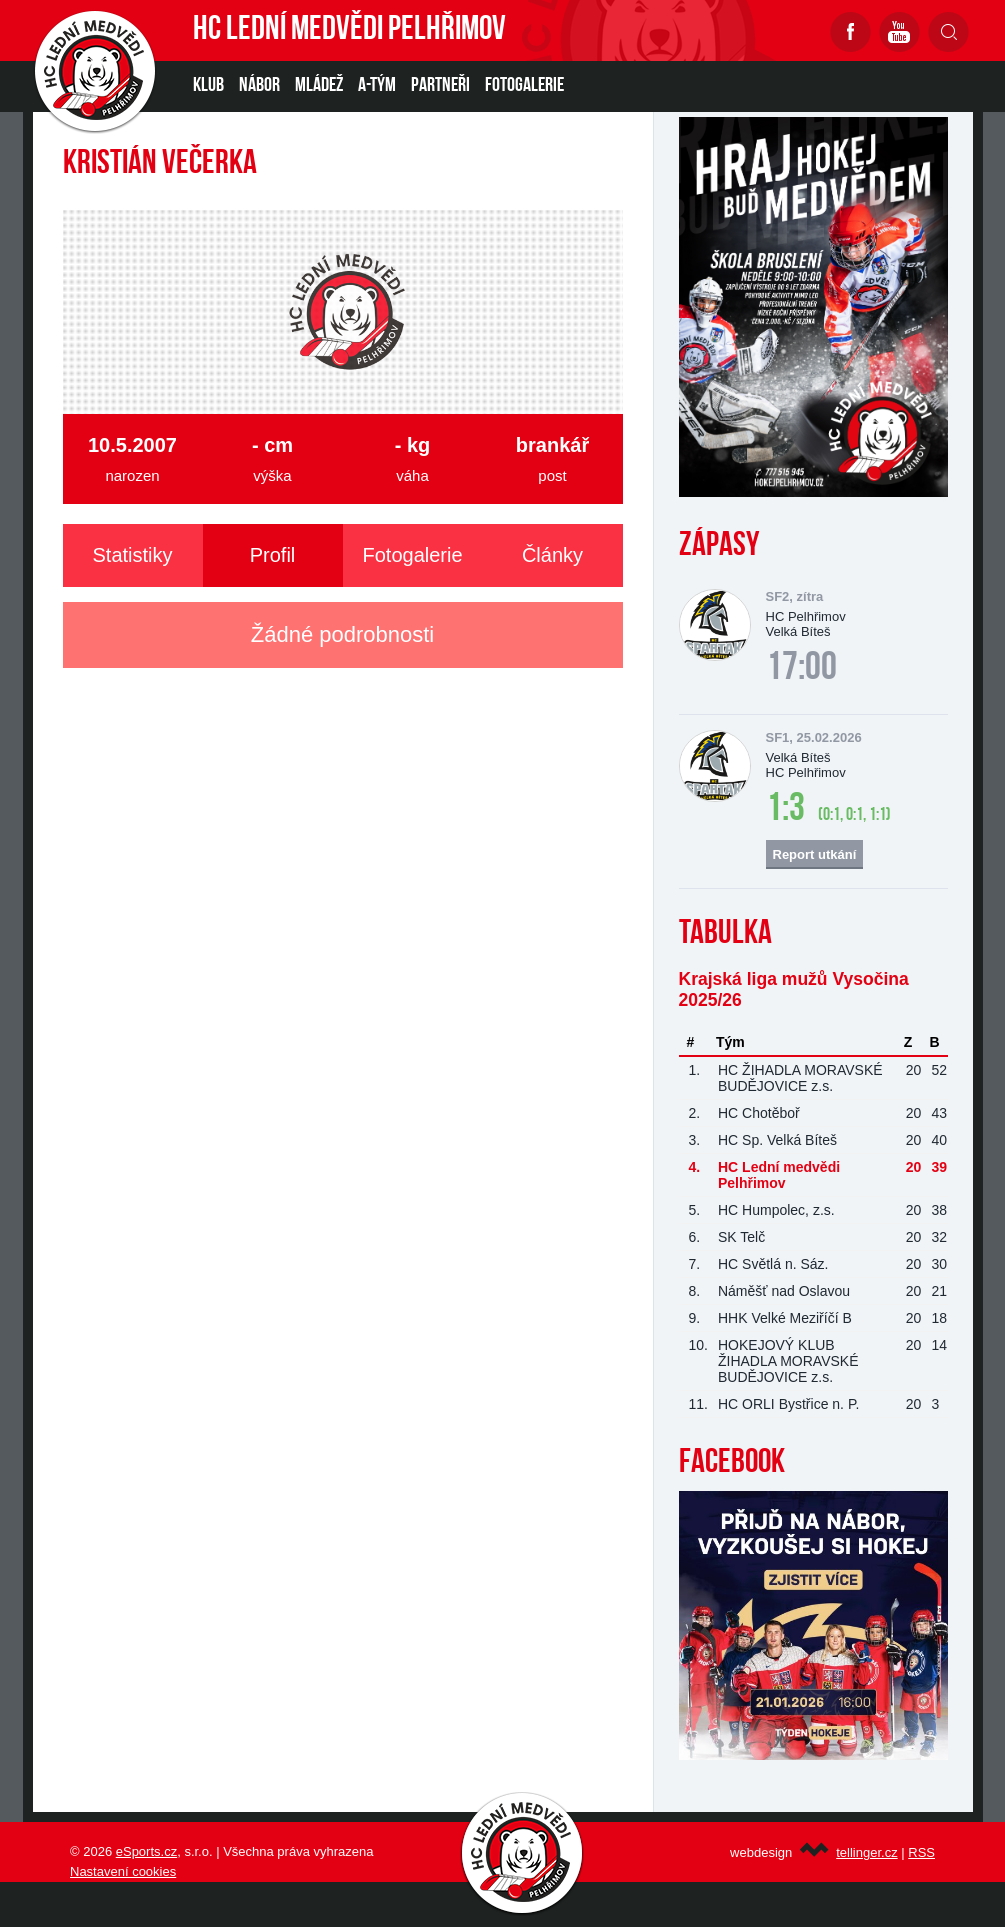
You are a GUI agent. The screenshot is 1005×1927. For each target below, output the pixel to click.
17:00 (801, 669)
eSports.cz (146, 1851)
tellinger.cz (866, 1852)
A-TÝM (377, 86)
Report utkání (815, 854)
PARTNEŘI (440, 86)
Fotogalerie (524, 86)
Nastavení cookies (123, 1871)
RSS (921, 1852)
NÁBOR (259, 86)
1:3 (785, 810)
